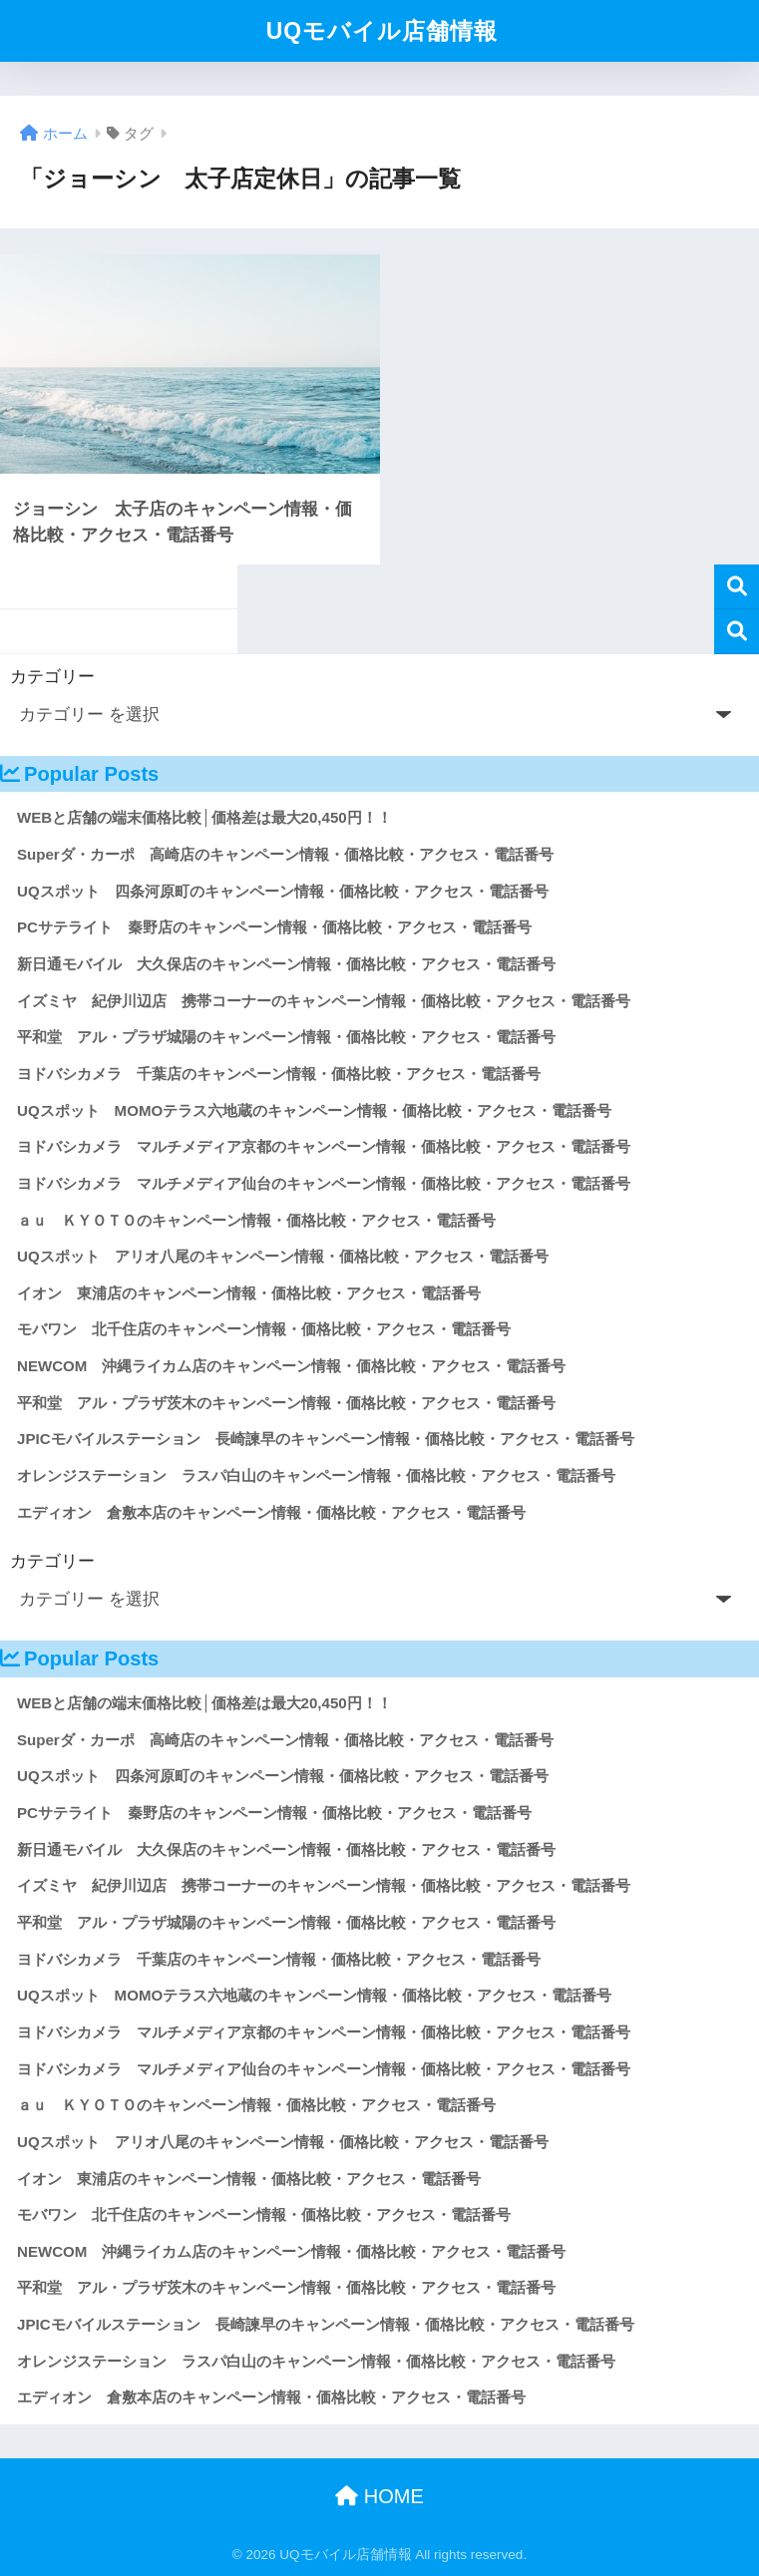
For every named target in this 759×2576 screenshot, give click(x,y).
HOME (379, 2496)
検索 (736, 586)
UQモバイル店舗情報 (382, 31)
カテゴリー (52, 676)
